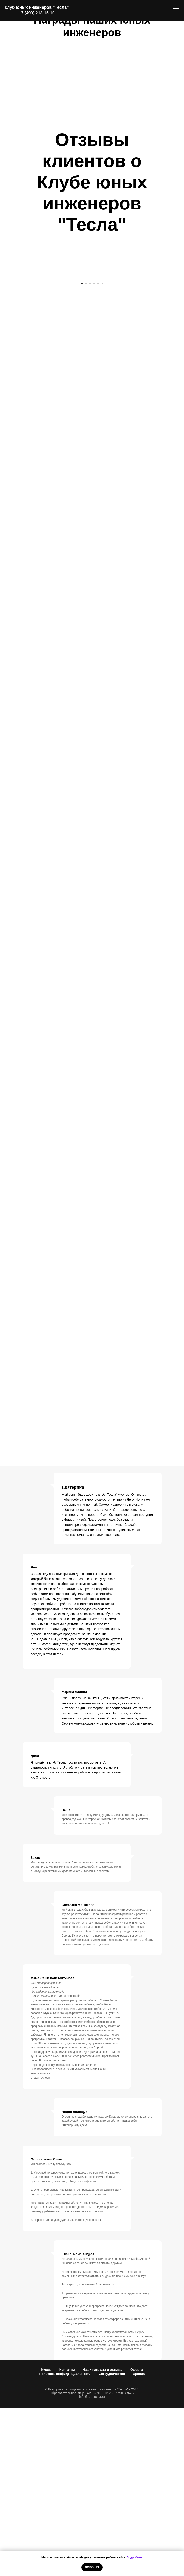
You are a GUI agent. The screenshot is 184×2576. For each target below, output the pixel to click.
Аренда (139, 2542)
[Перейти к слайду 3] (90, 452)
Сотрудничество (112, 2542)
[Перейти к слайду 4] (94, 452)
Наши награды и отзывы (102, 2538)
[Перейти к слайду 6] (102, 452)
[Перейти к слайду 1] (82, 452)
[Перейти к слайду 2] (86, 452)
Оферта (136, 2538)
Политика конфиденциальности (64, 2542)
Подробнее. (135, 2557)
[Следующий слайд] (174, 400)
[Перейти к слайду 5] (98, 452)
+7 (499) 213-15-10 (37, 13)
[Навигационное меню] (176, 10)
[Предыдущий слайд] (9, 400)
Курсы (46, 2538)
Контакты (67, 2538)
